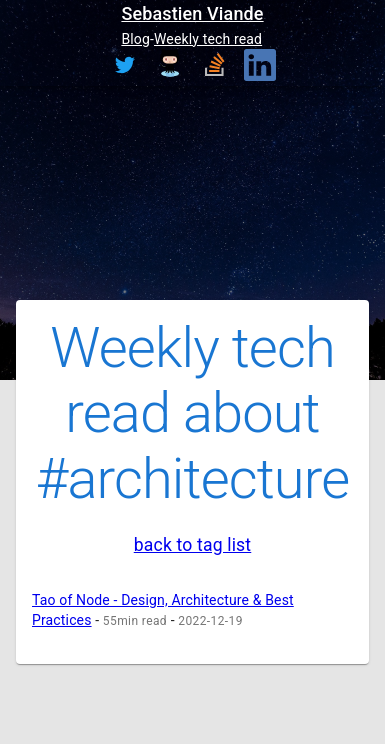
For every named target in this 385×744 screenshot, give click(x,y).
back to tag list (193, 545)
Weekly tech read (208, 39)
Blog (135, 39)
